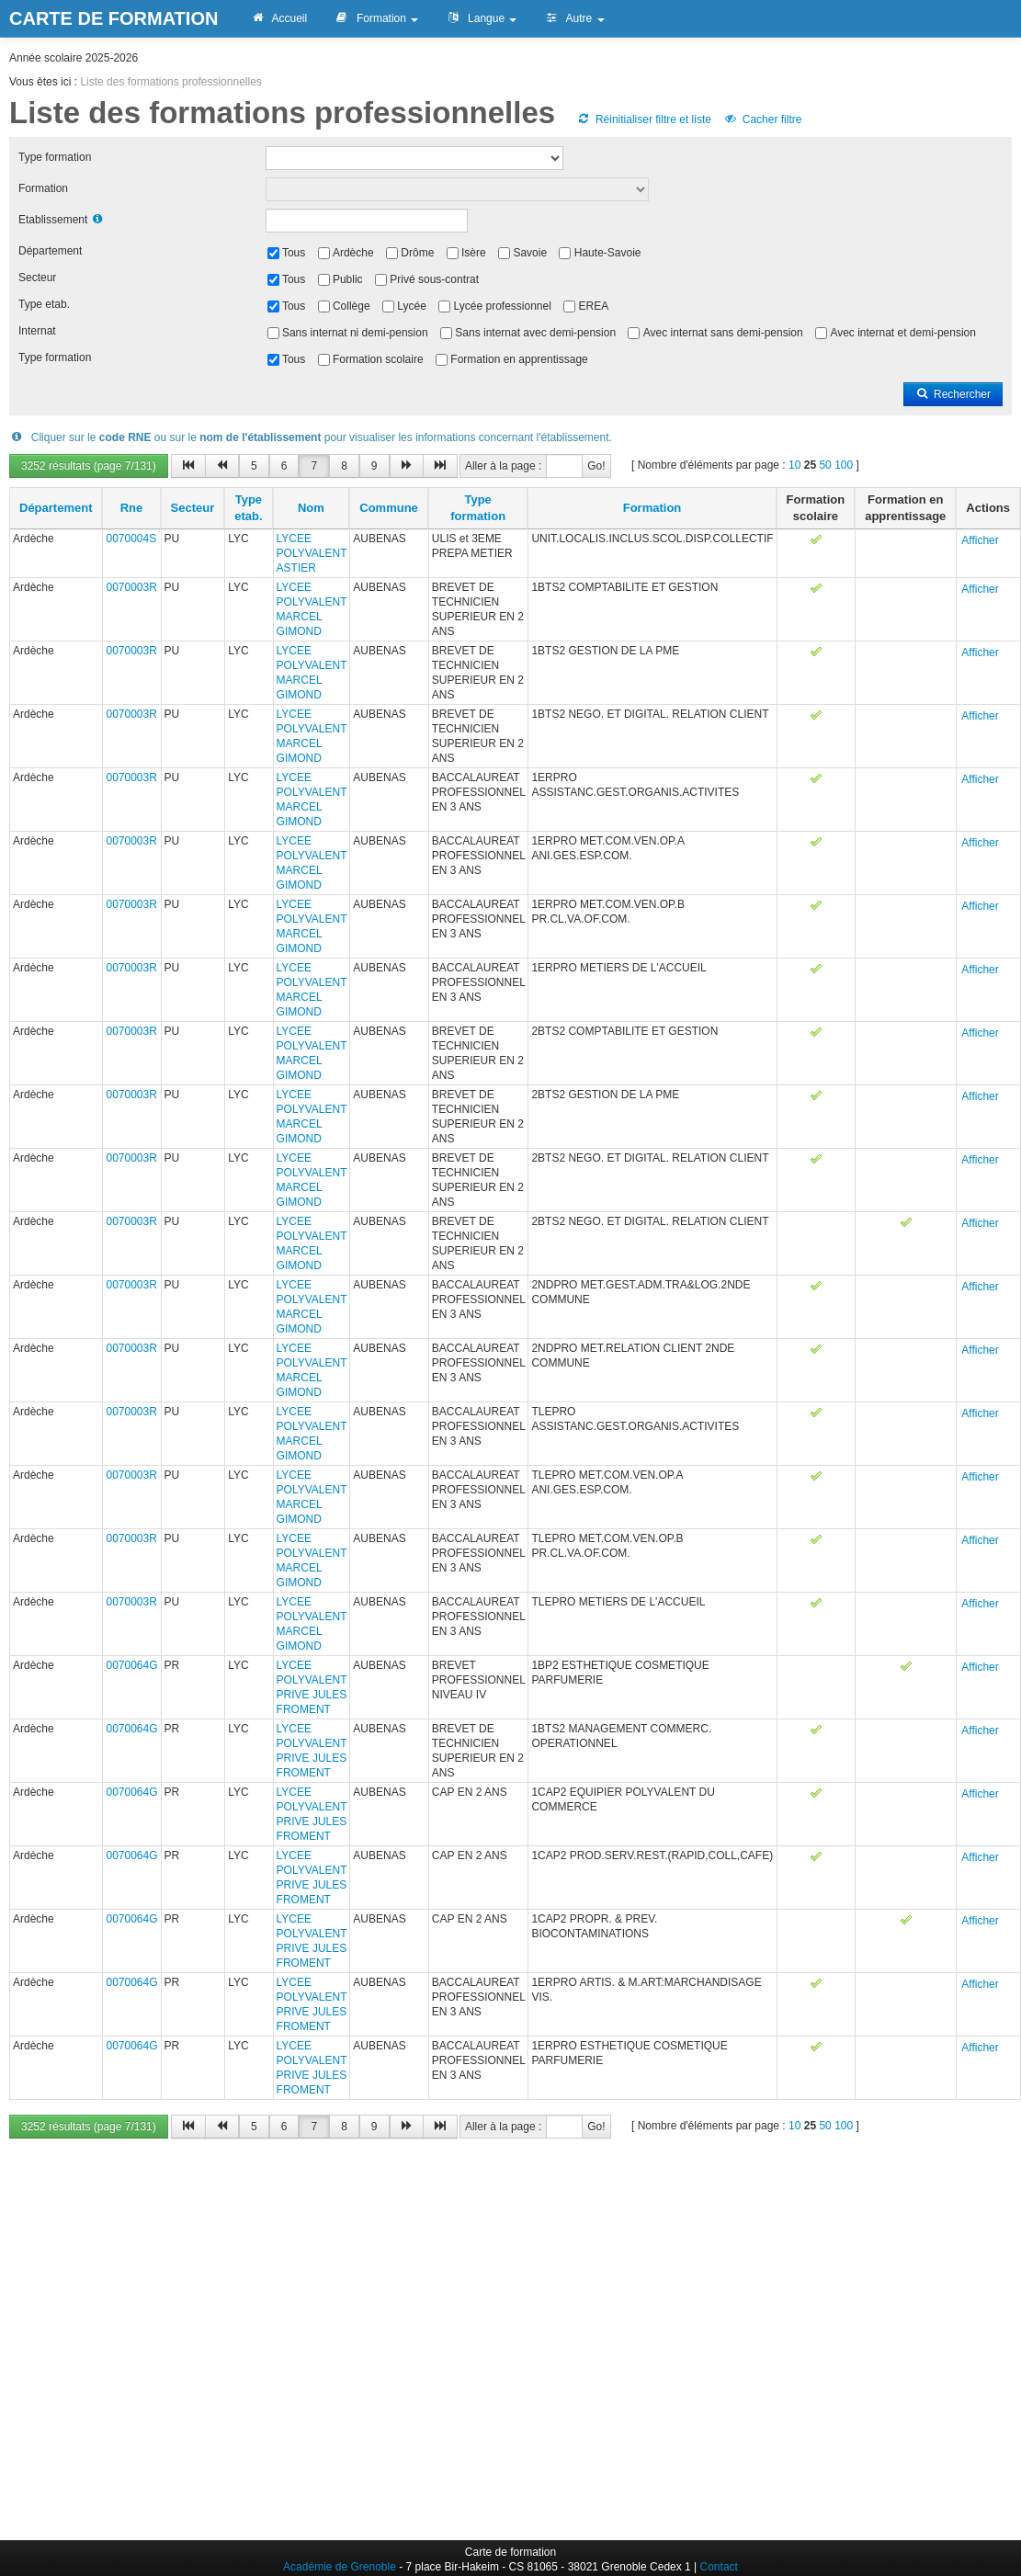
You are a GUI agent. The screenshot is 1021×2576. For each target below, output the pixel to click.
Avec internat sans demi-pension (723, 332)
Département (50, 250)
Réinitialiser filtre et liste (644, 119)
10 (794, 465)
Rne (131, 508)
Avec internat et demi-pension (903, 332)
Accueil (278, 18)
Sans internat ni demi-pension (355, 332)
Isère (473, 252)
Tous (293, 252)
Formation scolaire (378, 359)
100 (843, 465)
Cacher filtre (762, 119)
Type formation (54, 157)
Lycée (411, 306)
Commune (388, 508)
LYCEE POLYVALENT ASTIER (312, 553)
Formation (376, 18)
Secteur (37, 277)
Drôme (417, 252)
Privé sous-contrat (434, 279)
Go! (596, 466)
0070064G (131, 1665)
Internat (37, 330)
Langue (481, 18)
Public (348, 279)
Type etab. (44, 304)
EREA (594, 306)
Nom (311, 508)
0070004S (131, 538)
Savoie (530, 252)
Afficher (979, 540)
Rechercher (953, 394)
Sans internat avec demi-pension (535, 332)
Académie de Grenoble (339, 2566)
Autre (574, 18)
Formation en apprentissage (518, 359)
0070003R (131, 587)
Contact (719, 2566)
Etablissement (52, 219)
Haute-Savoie (607, 252)
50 (825, 465)
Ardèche (353, 252)
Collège (351, 306)
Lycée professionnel (502, 306)
